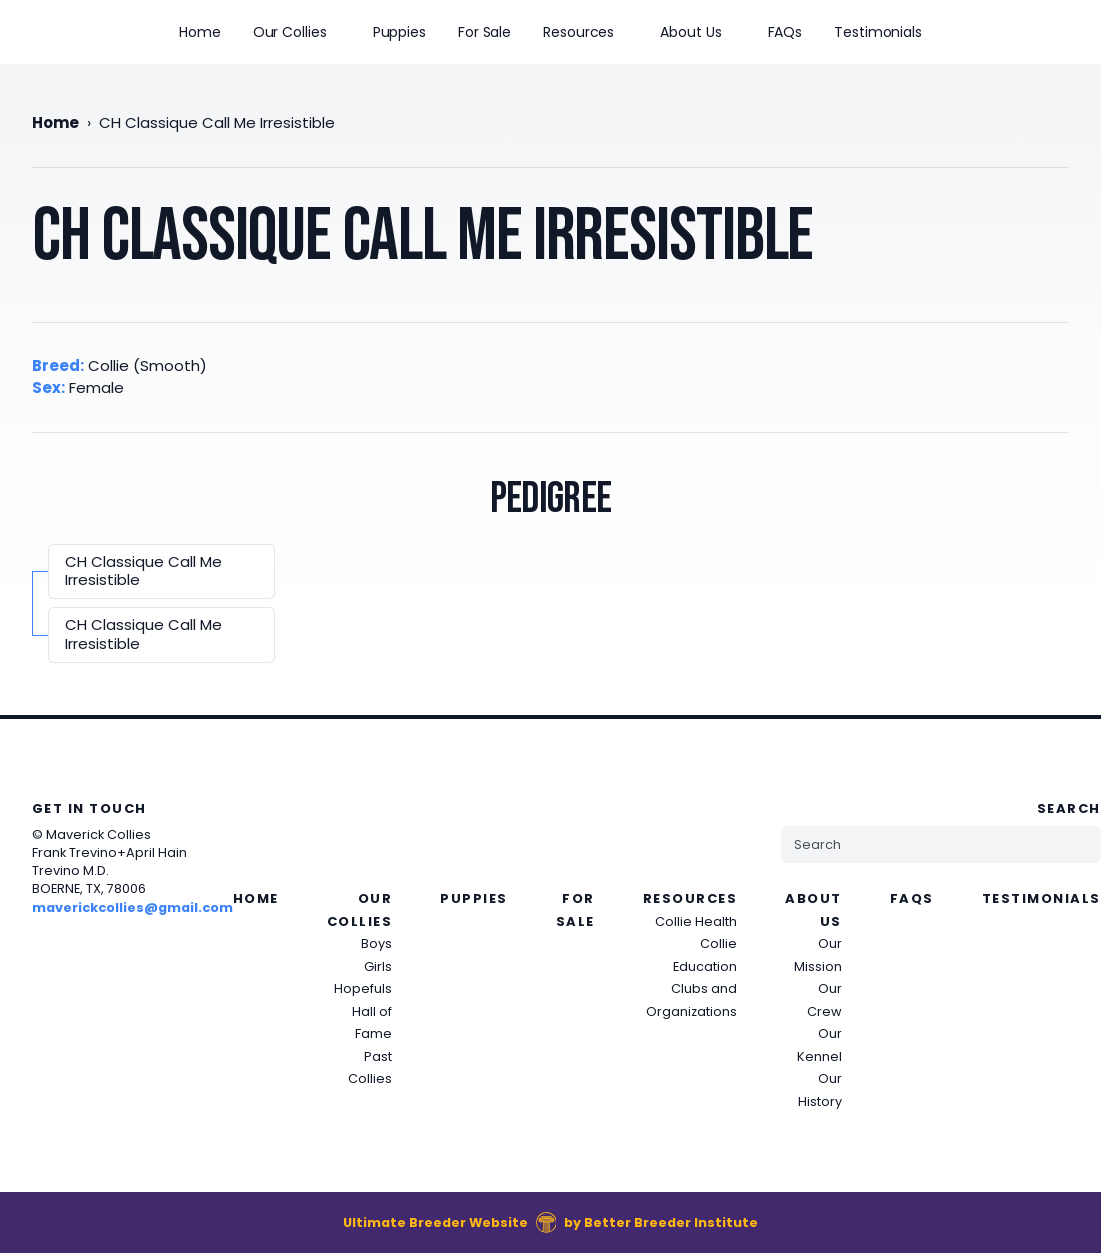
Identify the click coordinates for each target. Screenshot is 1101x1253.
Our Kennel (819, 1045)
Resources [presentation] (578, 32)
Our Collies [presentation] (290, 32)
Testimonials (878, 32)
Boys (376, 943)
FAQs (785, 32)
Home (200, 32)
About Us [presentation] (690, 32)
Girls (378, 966)
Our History (820, 1090)
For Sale (484, 32)
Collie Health (696, 921)
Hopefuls (363, 988)
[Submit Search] (1077, 845)
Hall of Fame (372, 1023)
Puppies (399, 32)
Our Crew (824, 1000)
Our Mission (818, 955)
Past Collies (370, 1068)
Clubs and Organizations (691, 1000)
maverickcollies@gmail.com (132, 907)
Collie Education (705, 955)
